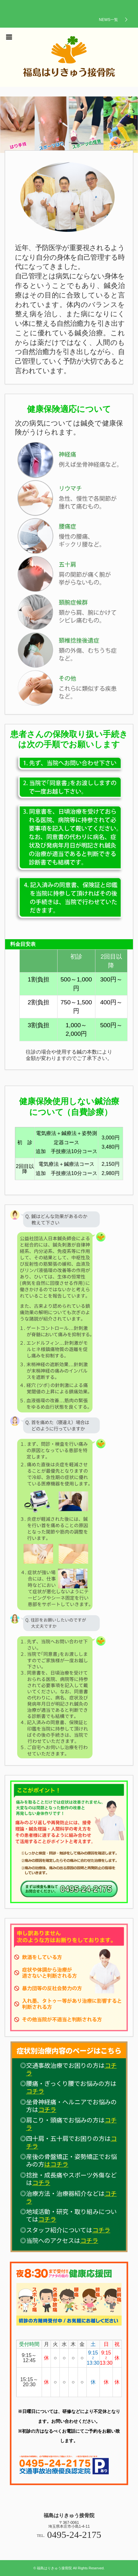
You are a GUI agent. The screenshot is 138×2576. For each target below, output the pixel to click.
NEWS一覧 (108, 19)
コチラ (35, 2091)
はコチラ (56, 2164)
